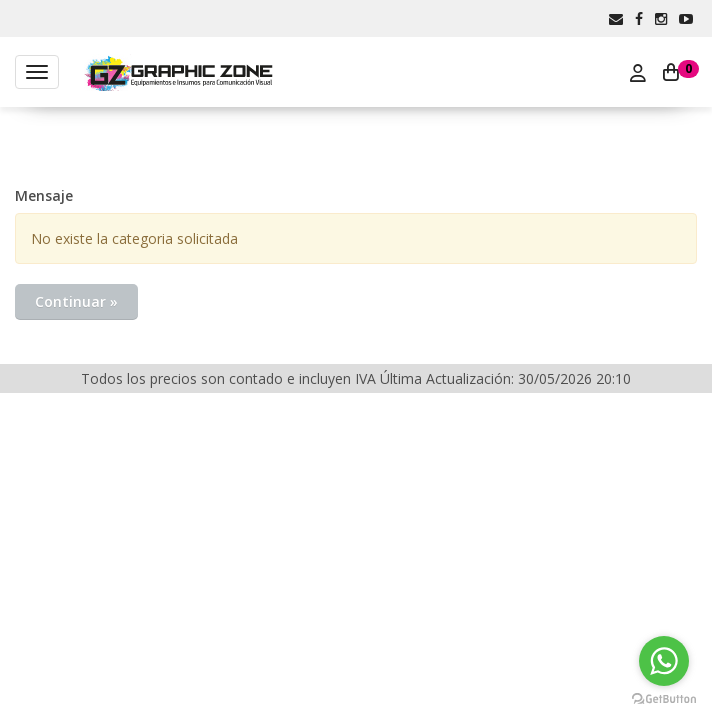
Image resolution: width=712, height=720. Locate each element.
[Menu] (37, 72)
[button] (616, 18)
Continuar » (76, 301)
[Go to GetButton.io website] (664, 699)
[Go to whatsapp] (664, 661)
